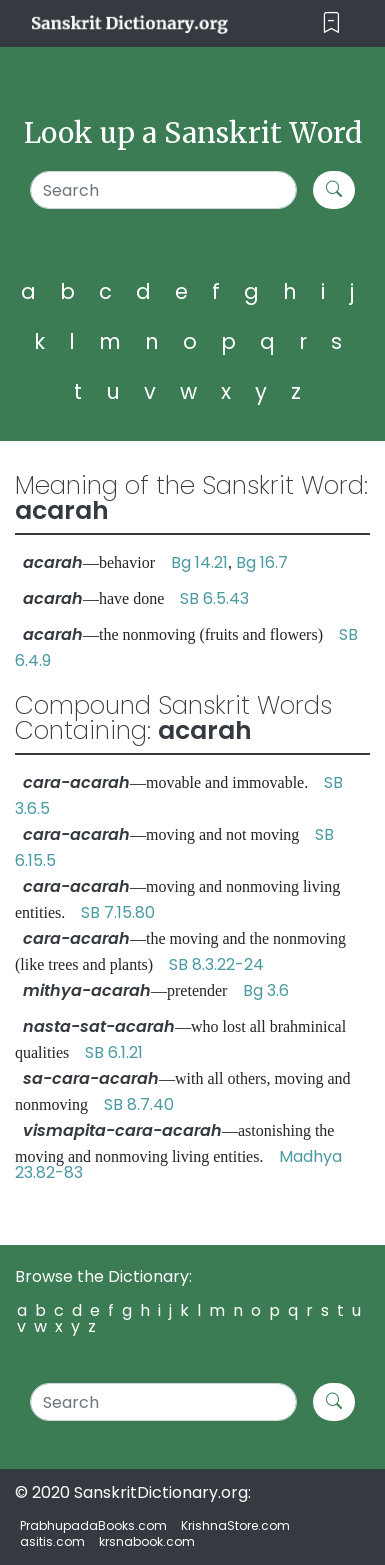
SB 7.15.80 (118, 912)
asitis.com (52, 1541)
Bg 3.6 (266, 990)
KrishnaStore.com (235, 1525)
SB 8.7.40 (139, 1104)
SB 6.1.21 (114, 1052)
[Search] (163, 190)
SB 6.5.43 (214, 598)
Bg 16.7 (262, 562)
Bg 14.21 (199, 562)
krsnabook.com (147, 1541)
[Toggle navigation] (331, 23)
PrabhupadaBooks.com (93, 1525)
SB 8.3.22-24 (216, 964)
